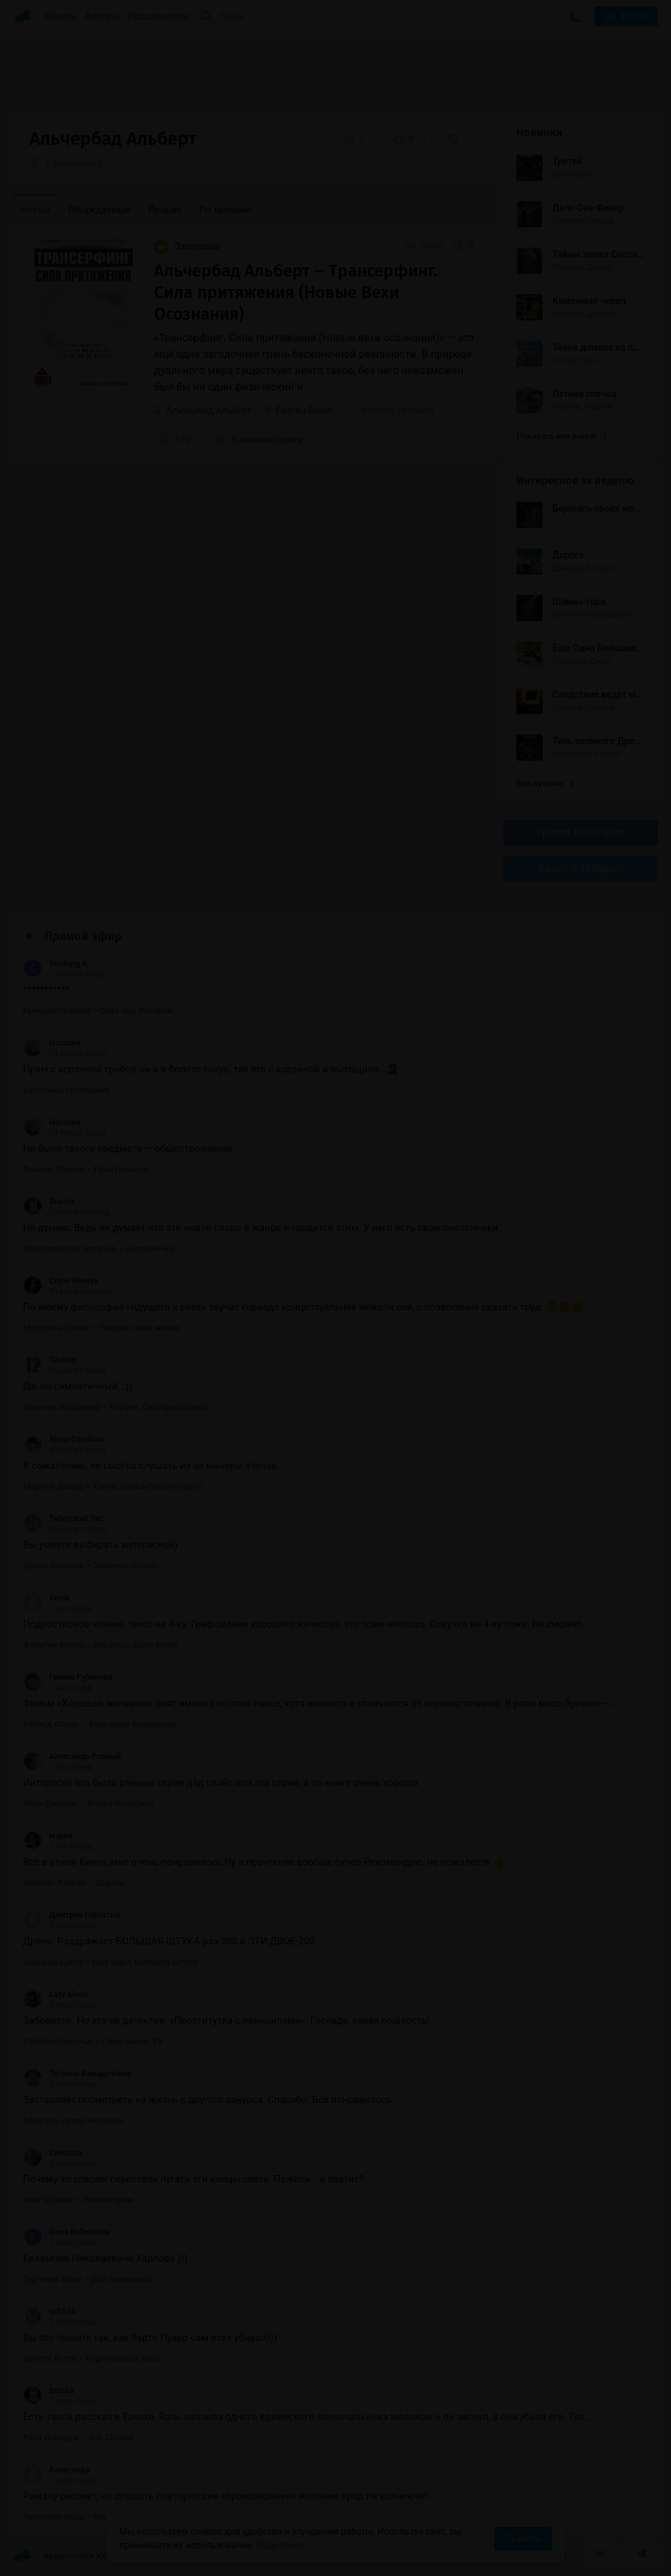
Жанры (62, 16)
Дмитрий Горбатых (72, 1915)
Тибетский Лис (63, 1518)
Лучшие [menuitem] (165, 209)
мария (48, 1835)
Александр (56, 2470)
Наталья (51, 1043)
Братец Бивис (305, 410)
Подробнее (280, 2545)
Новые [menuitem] (35, 209)
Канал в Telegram (580, 868)
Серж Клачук (60, 1281)
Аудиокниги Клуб (65, 2556)
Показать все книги (561, 436)
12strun (50, 1360)
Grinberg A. (56, 963)
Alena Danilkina (63, 1439)
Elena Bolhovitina (66, 2232)
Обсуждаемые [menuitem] (99, 209)
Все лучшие (545, 783)
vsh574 (49, 2311)
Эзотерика (187, 246)
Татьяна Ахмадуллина (77, 2073)
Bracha (48, 1201)
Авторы (103, 16)
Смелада (53, 2153)
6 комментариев (259, 439)
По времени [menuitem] (226, 209)
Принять (523, 2538)
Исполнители (157, 16)
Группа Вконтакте (580, 832)
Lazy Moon (55, 1994)
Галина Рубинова (67, 1677)
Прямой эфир (83, 936)
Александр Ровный (72, 1756)
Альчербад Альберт (208, 410)
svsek (46, 1598)
